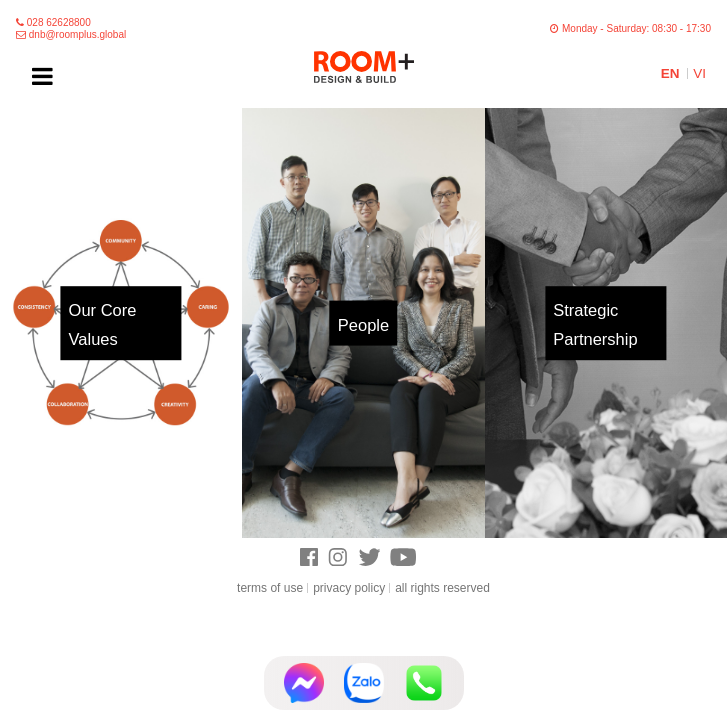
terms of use (270, 588)
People (363, 325)
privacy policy (349, 588)
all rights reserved (442, 588)
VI (699, 73)
